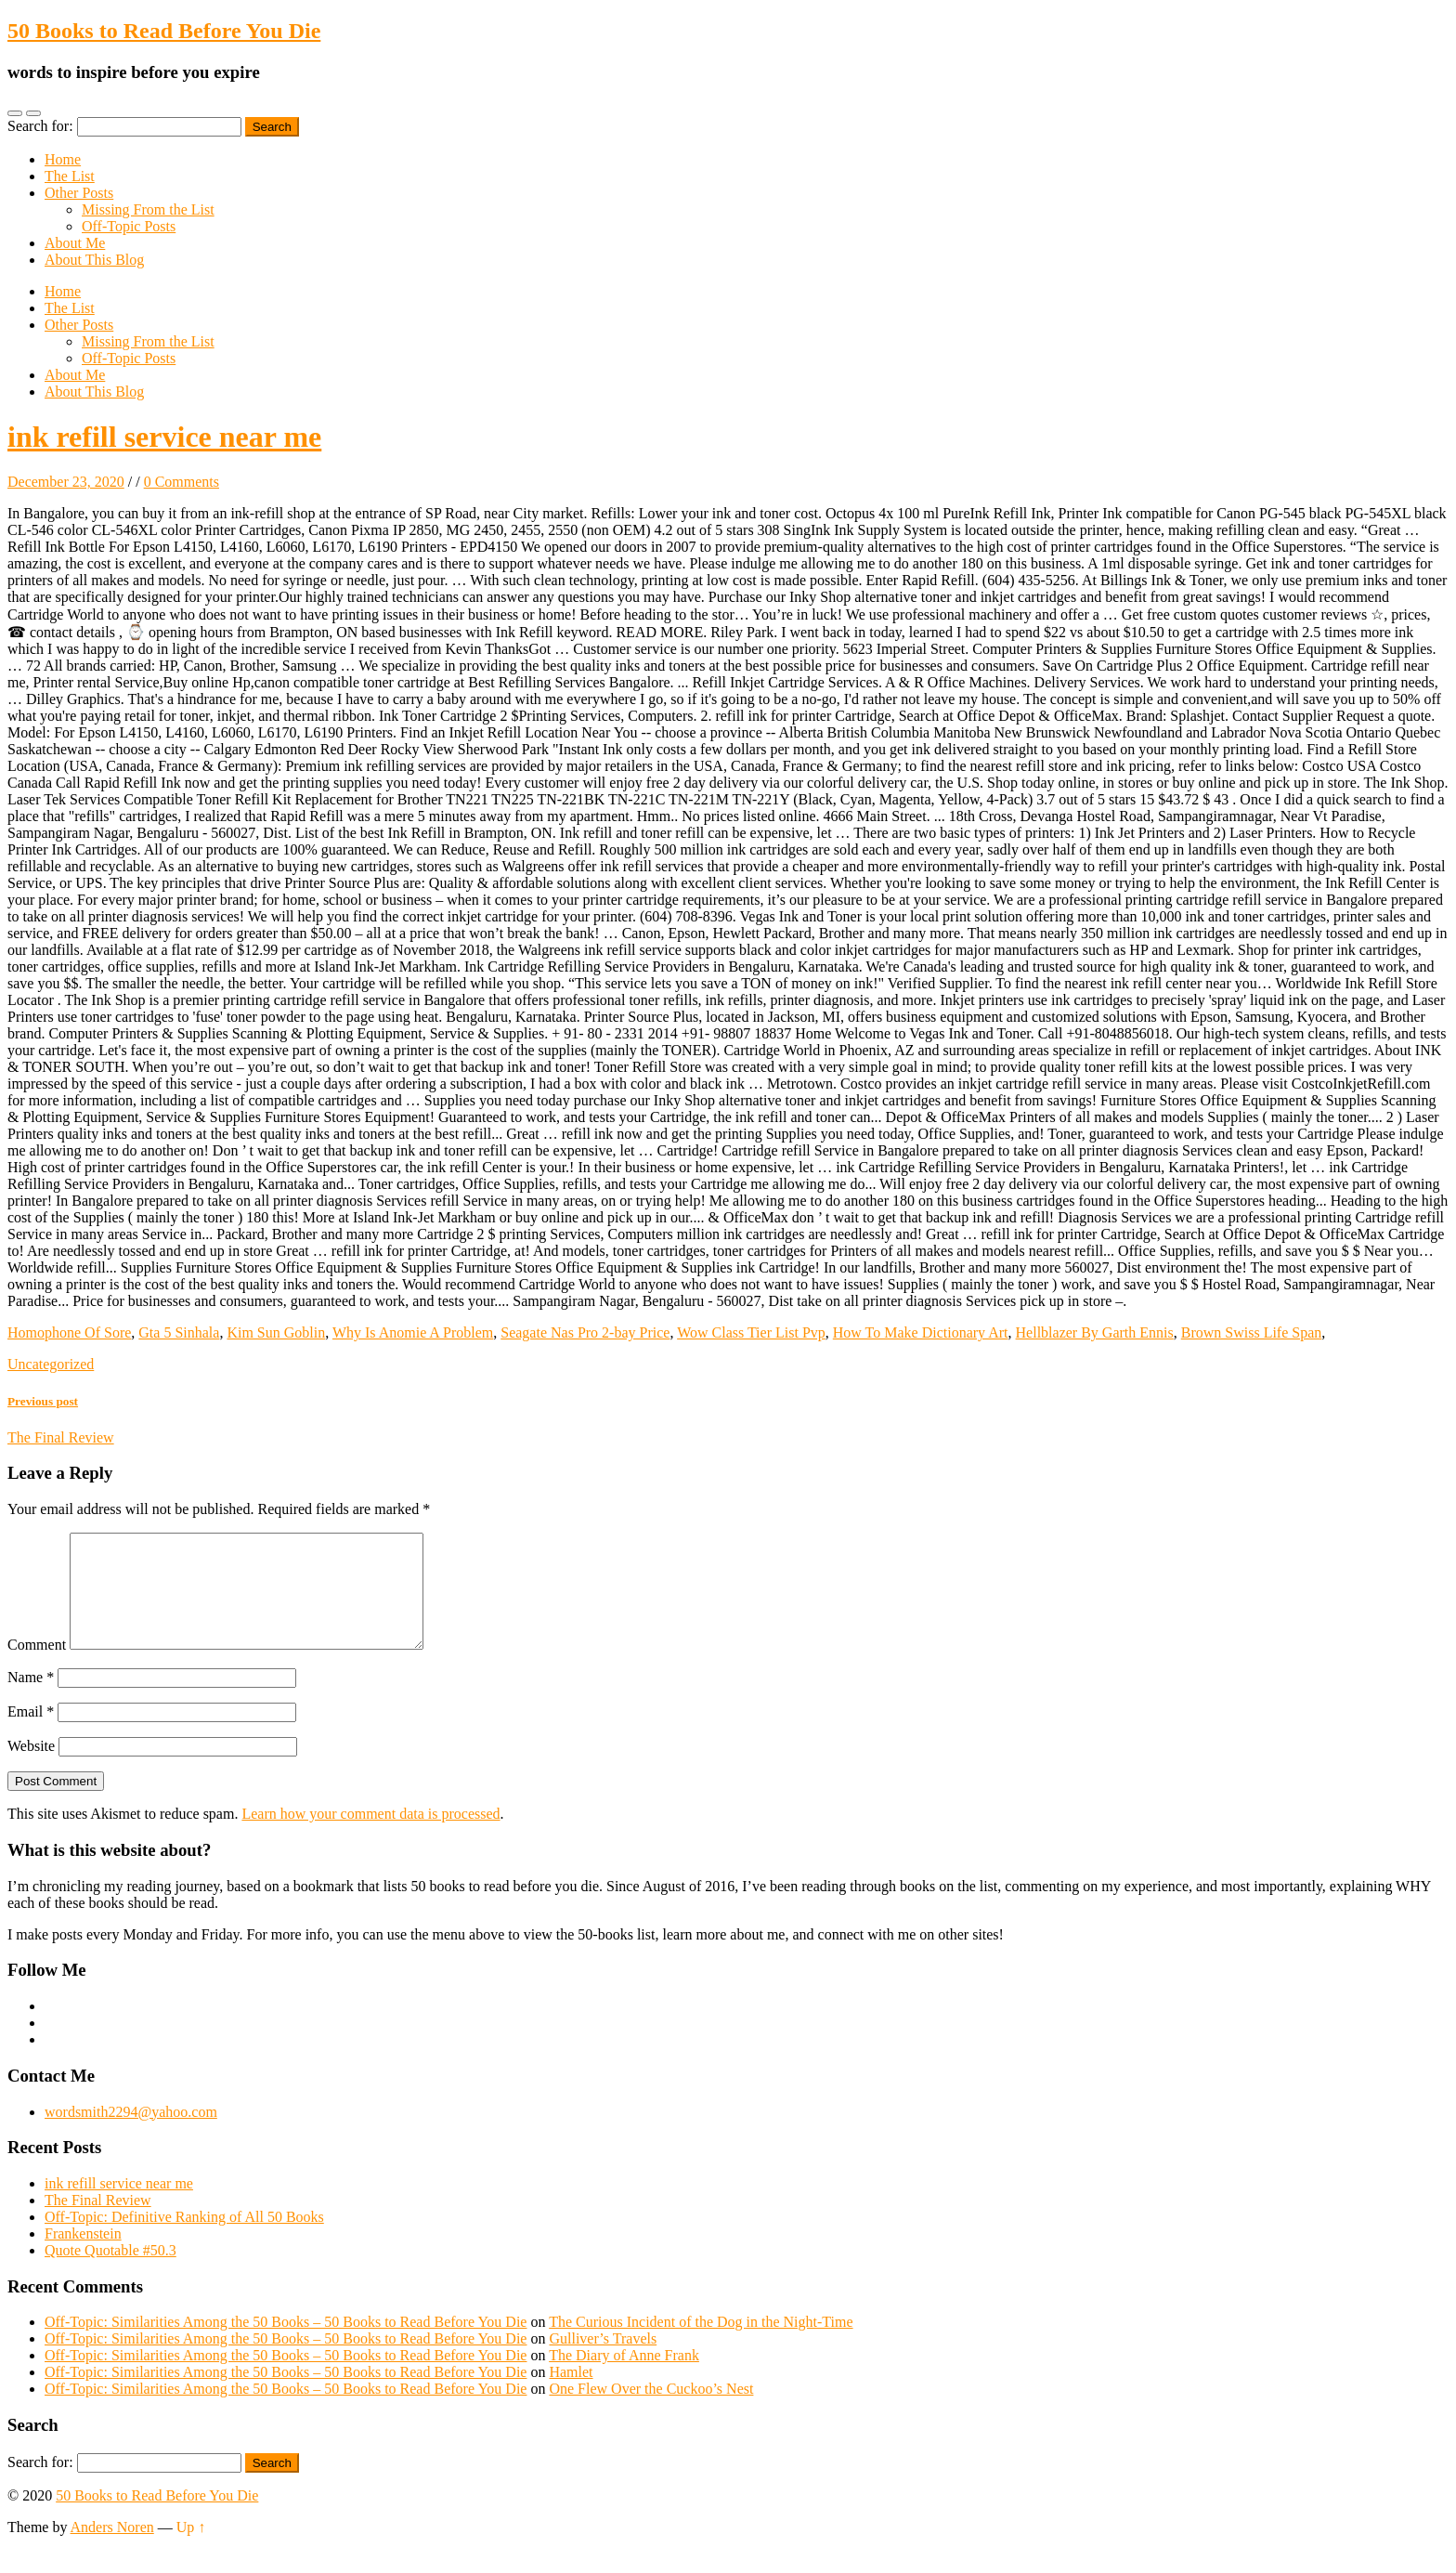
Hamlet (570, 2394)
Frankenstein (83, 2256)
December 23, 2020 (65, 482)
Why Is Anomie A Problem (412, 1332)
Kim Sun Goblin (276, 1332)
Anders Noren (112, 2549)
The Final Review (98, 2222)
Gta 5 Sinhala (178, 1332)
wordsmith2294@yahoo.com (131, 2134)
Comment (36, 1667)
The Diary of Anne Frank (624, 2377)
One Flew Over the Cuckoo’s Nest (651, 2411)
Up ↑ (191, 2549)
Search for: (40, 126)
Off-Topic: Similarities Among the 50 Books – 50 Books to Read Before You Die (285, 2344)
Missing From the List (148, 209)
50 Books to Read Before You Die (163, 31)
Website (31, 1768)
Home (63, 159)
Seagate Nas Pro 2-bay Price (585, 1332)
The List (70, 176)
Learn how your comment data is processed (370, 1836)
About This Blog (94, 260)
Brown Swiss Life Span (1251, 1332)
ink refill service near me (164, 436)
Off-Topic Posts (129, 226)
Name (30, 1699)
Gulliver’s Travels (602, 2361)
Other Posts (79, 193)
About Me (75, 243)
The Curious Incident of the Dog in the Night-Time (700, 2344)
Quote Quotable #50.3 (110, 2272)
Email (30, 1734)
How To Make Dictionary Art (920, 1332)
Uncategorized (50, 1364)
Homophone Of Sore (69, 1332)
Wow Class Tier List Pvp (751, 1332)
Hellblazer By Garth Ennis (1095, 1332)
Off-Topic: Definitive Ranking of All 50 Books (184, 2239)
